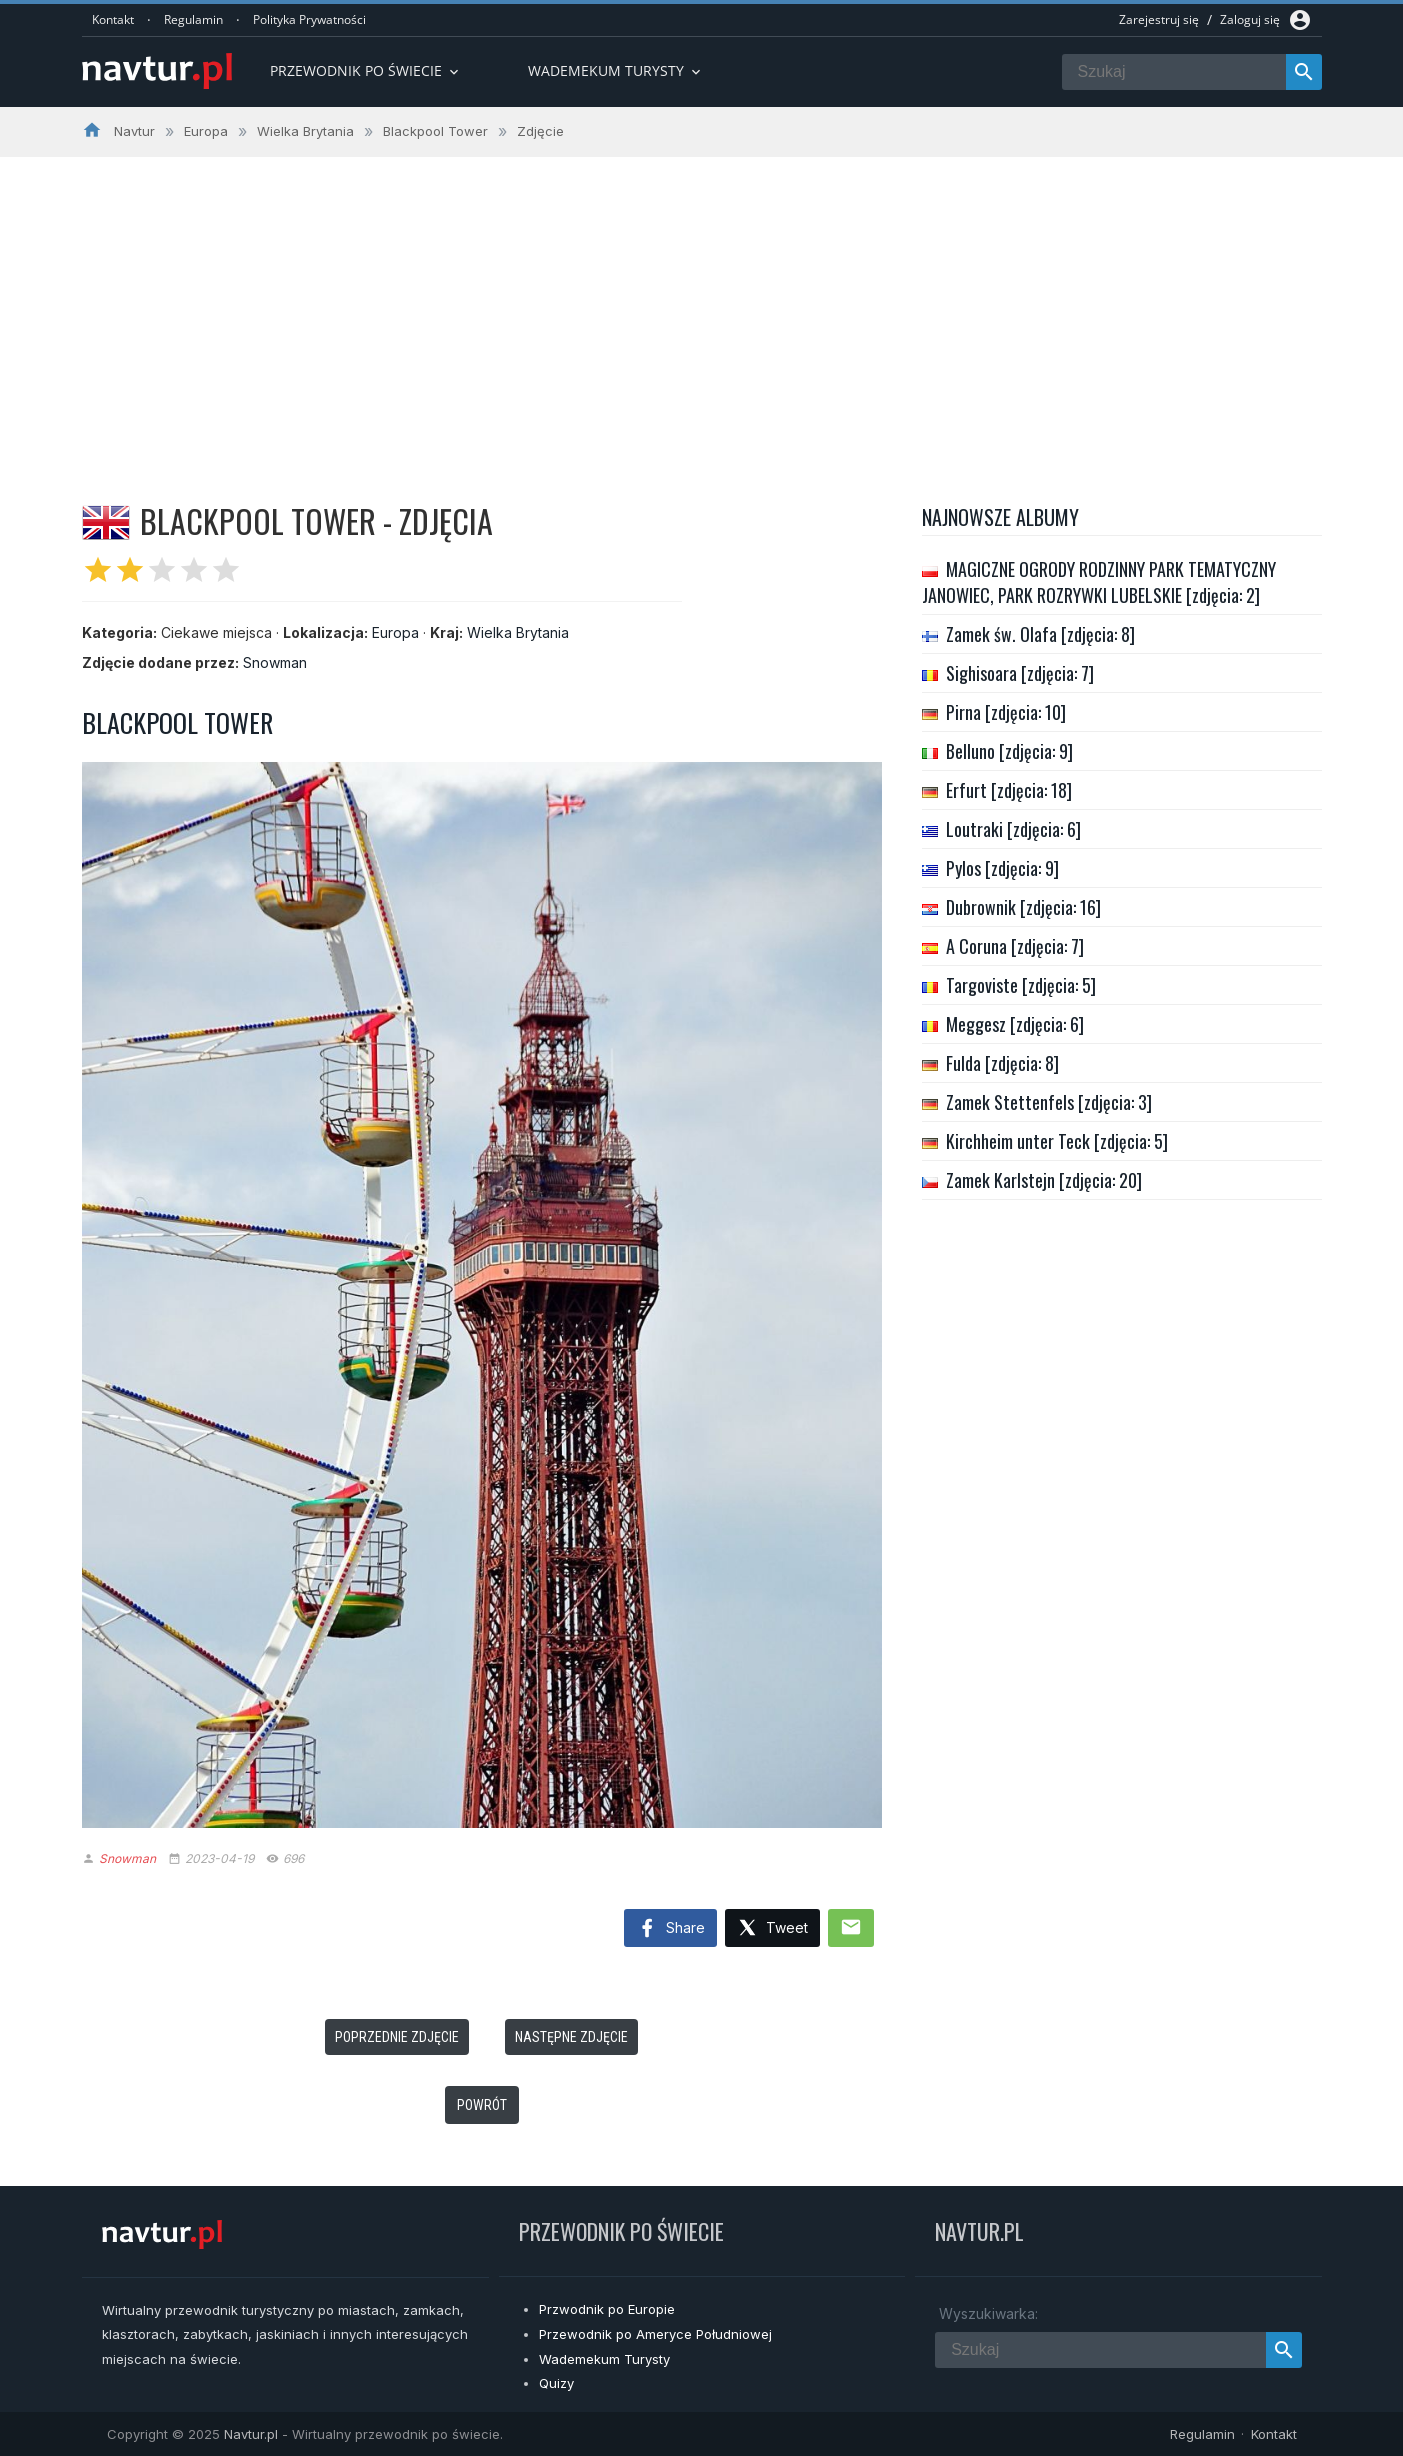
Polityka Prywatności (309, 19)
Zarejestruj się (1159, 19)
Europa (395, 632)
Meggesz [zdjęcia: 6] (1015, 1024)
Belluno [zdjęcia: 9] (1009, 751)
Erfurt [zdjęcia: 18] (1009, 790)
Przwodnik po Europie (607, 2309)
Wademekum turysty (616, 70)
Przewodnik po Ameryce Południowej (655, 2334)
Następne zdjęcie (571, 2037)
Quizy (556, 2383)
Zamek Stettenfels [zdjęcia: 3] (1049, 1102)
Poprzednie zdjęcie (397, 2037)
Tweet (772, 1928)
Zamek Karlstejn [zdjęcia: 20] (1044, 1180)
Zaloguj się (1250, 19)
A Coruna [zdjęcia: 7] (1015, 946)
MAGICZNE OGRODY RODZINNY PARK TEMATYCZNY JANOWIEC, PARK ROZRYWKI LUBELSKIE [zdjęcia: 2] (1099, 582)
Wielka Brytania (518, 632)
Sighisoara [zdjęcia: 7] (1020, 673)
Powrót (482, 2105)
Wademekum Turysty (604, 2359)
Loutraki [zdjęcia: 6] (1013, 829)
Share (670, 1929)
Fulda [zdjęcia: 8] (1002, 1063)
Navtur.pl (251, 2434)
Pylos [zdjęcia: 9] (1002, 868)
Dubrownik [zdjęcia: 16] (1023, 907)
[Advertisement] (702, 307)
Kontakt (113, 19)
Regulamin (193, 19)
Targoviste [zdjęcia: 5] (1021, 985)
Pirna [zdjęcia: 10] (1006, 712)
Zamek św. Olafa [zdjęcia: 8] (1040, 634)
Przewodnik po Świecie (366, 70)
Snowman (275, 662)
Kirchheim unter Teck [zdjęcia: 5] (1057, 1141)
